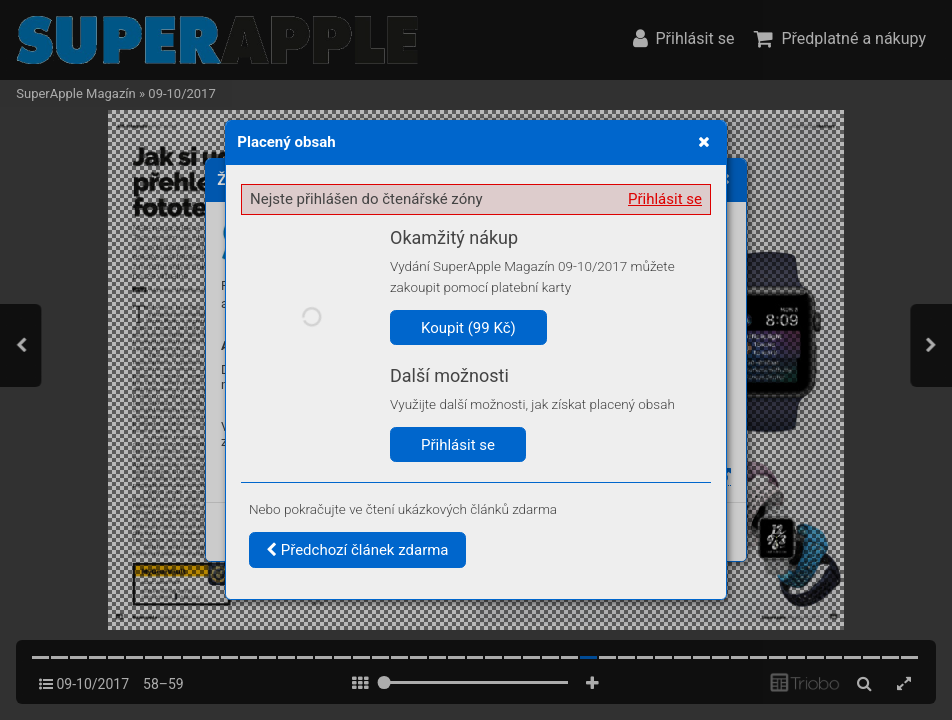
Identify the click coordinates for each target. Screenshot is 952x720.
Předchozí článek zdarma (357, 550)
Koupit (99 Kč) (468, 328)
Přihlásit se (665, 199)
